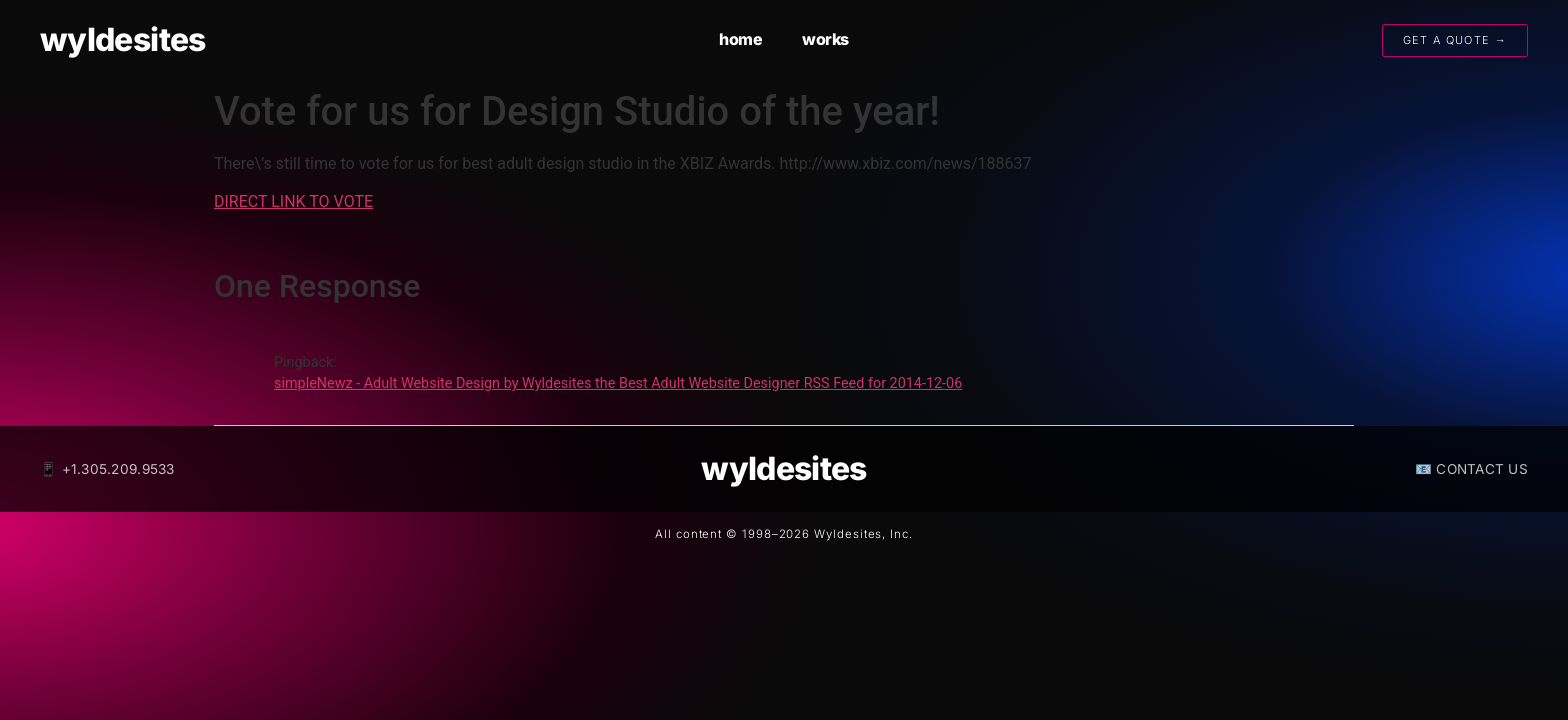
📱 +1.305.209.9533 (107, 469)
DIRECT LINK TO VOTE (293, 201)
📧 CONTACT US (1471, 469)
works (825, 39)
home (740, 39)
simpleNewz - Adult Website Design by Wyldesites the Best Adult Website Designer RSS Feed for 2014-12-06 (618, 383)
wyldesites (123, 39)
